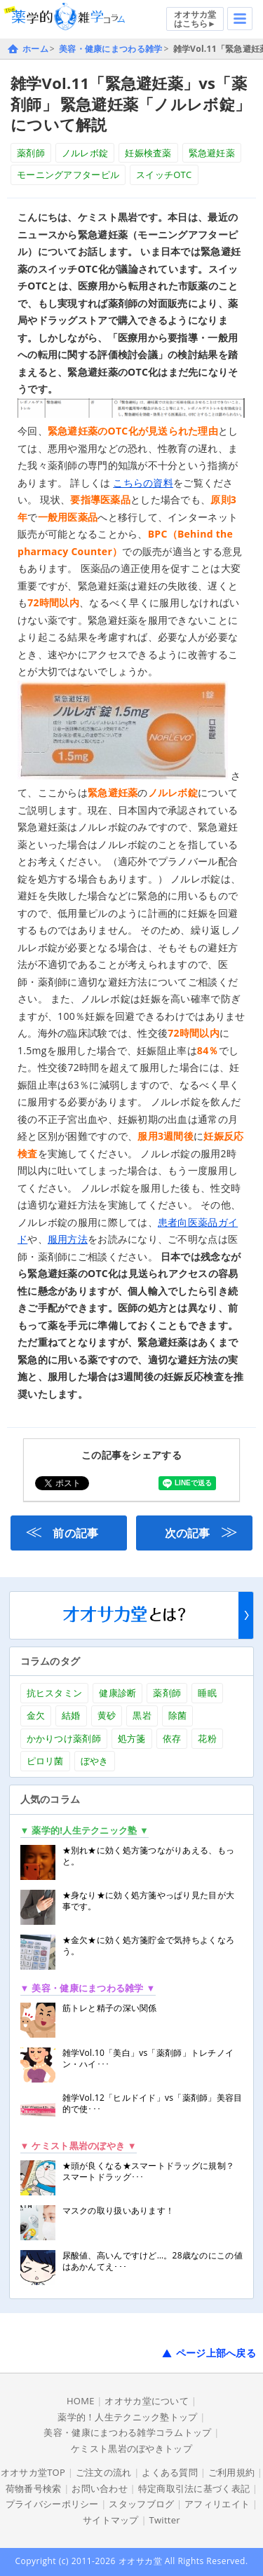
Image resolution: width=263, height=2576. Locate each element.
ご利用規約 (231, 2472)
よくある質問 (170, 2472)
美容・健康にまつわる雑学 (110, 49)
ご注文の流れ (104, 2472)
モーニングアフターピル (68, 174)
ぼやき (95, 1760)
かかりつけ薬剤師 (64, 1738)
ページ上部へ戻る (216, 2352)
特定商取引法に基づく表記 (194, 2488)
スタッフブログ (141, 2503)
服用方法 (68, 1239)
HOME (81, 2400)
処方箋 (132, 1738)
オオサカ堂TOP (33, 2472)
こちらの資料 (143, 482)
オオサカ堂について (146, 2400)
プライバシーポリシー (52, 2503)
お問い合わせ (100, 2488)
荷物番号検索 (34, 2488)
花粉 (207, 1738)
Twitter (164, 2520)
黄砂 (106, 1715)
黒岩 (142, 1715)
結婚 (71, 1715)
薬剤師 (31, 152)
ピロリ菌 (45, 1760)
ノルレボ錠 (85, 152)
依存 (172, 1738)
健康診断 (117, 1692)
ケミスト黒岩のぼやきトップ (131, 2448)
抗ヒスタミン (55, 1692)
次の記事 (201, 1531)
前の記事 (61, 1531)
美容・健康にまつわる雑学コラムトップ (127, 2432)
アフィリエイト (217, 2503)
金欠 (36, 1715)
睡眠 (207, 1692)
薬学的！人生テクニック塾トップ (127, 2417)
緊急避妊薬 (212, 152)
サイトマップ (111, 2520)
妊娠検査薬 (148, 152)
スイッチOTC (163, 174)
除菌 (177, 1715)
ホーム (35, 49)
